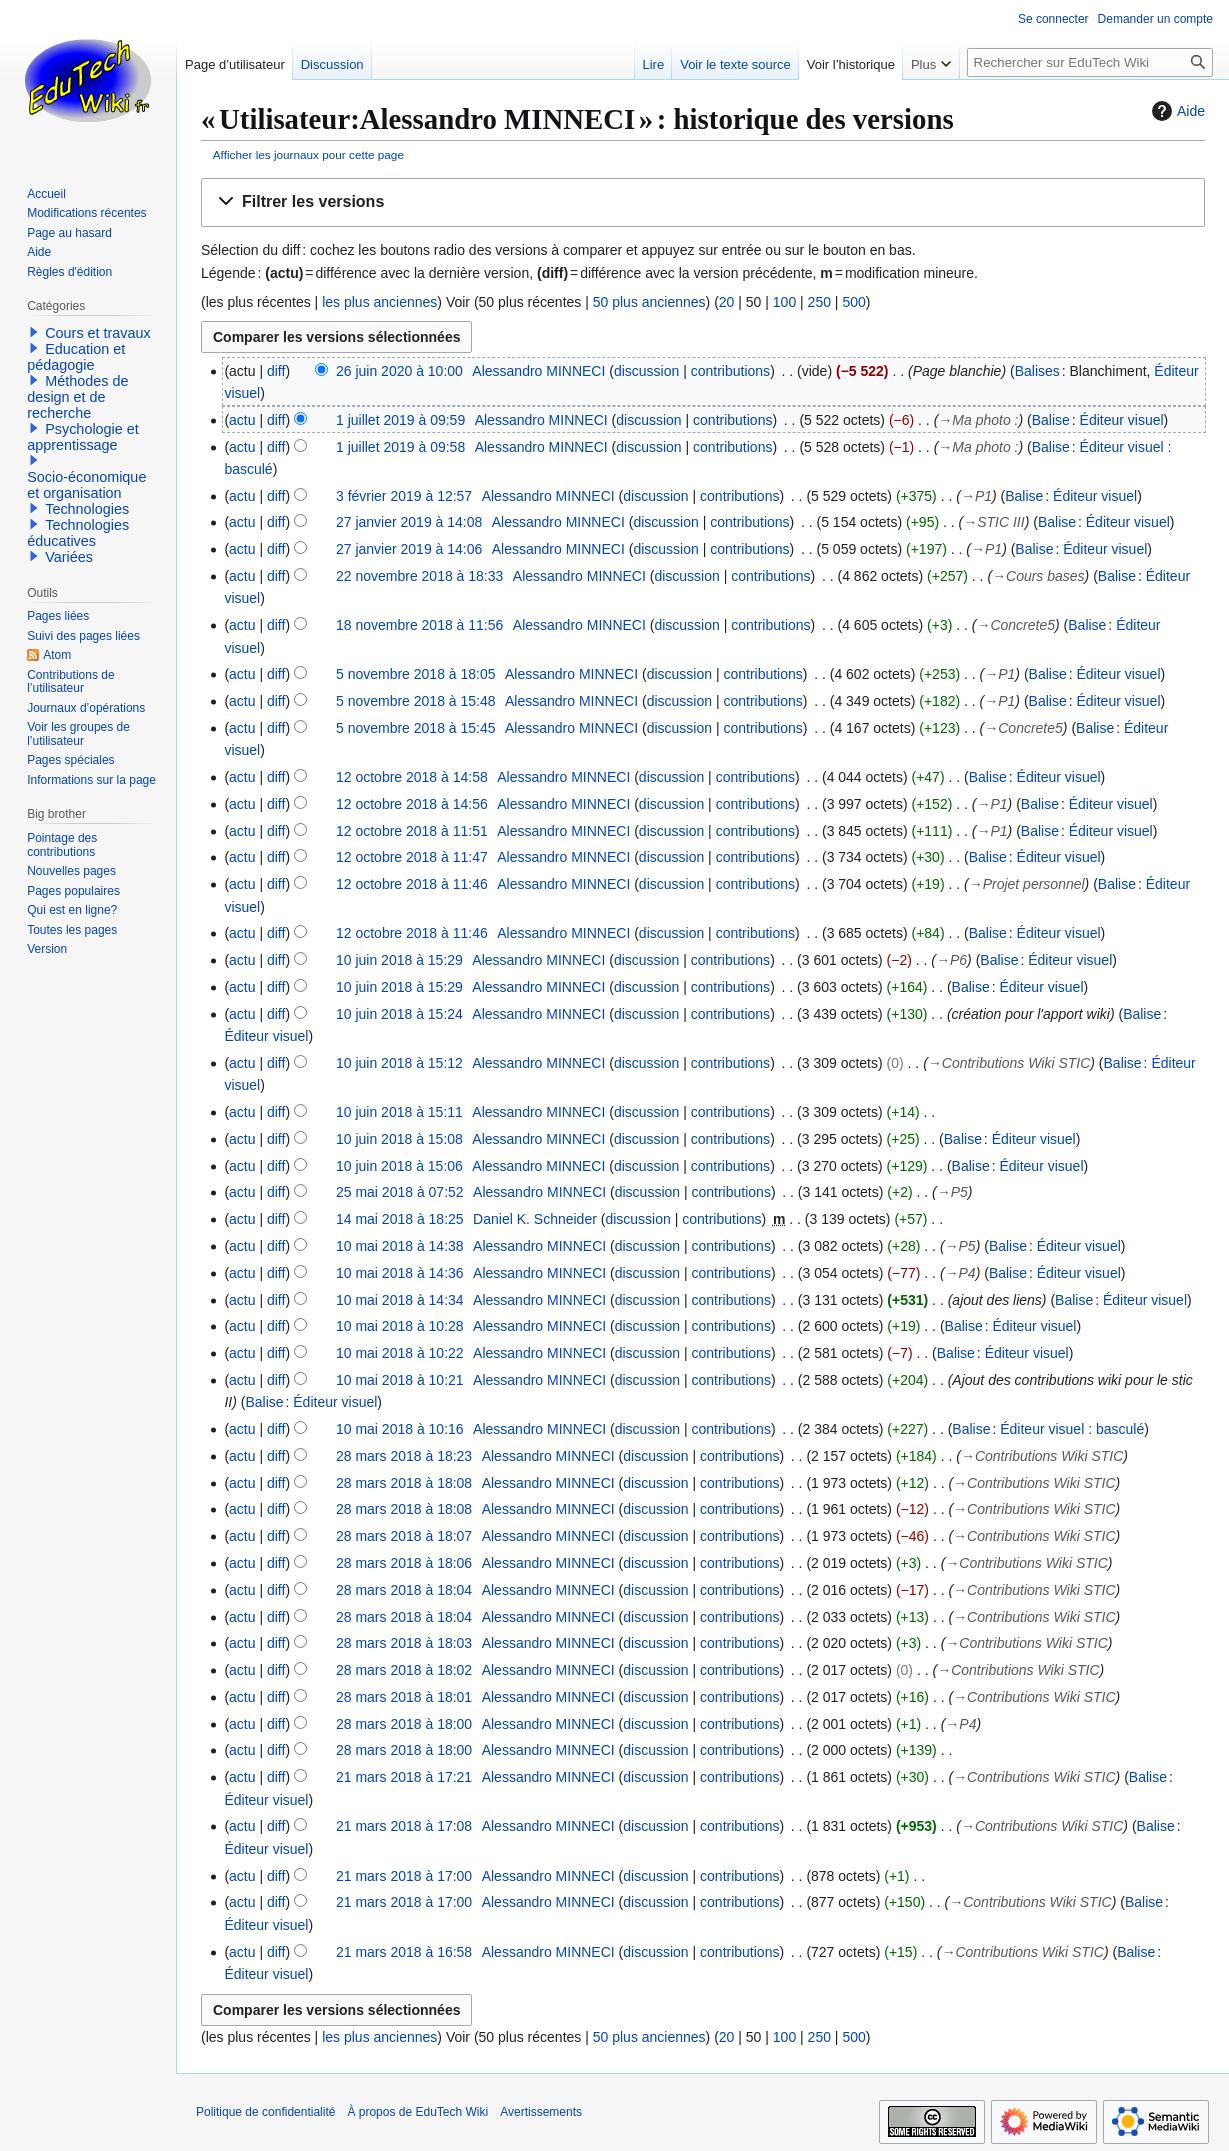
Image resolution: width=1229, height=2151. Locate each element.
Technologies (87, 509)
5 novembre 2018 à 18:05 (416, 674)
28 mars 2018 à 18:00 (404, 1724)
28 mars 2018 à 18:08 (404, 1483)
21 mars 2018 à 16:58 (404, 1952)
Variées (69, 557)
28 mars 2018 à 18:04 (404, 1590)
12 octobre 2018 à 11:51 (412, 831)
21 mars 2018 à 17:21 (404, 1777)
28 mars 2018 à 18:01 (404, 1697)
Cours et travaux (98, 333)
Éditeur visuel (1122, 420)
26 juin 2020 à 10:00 (399, 371)
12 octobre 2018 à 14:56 (412, 804)
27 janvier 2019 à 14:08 (409, 522)
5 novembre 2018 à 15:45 (416, 728)
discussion (646, 371)
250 (819, 302)
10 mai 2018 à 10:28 (400, 1326)
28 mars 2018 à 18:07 (404, 1536)
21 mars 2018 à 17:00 (404, 1876)
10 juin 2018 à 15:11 (399, 1112)
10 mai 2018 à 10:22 (400, 1353)
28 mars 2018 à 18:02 (404, 1670)
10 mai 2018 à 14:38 (400, 1246)
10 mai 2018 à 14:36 (400, 1273)
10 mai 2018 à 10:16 (400, 1429)
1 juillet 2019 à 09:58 (400, 447)
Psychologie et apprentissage (83, 437)
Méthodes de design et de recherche (77, 397)
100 (784, 302)
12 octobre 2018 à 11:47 (412, 857)
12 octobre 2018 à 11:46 (412, 884)
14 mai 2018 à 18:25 (400, 1219)
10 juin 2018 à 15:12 (399, 1063)
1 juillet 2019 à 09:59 (400, 420)
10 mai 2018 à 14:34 (400, 1300)
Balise (1051, 420)
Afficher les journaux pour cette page (308, 154)
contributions (730, 371)
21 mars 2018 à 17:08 (404, 1826)
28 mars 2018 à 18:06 (404, 1563)
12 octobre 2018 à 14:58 (412, 777)
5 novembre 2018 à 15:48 (416, 701)
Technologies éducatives (78, 533)
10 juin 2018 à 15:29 (399, 960)
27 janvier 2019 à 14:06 (409, 549)
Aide (1176, 111)
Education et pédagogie (76, 357)
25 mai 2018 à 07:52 (400, 1192)
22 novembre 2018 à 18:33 (419, 576)
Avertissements (541, 2112)
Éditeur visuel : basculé (1072, 1429)
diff (276, 371)
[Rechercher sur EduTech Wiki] (1090, 62)
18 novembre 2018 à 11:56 (419, 625)
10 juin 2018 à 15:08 (399, 1139)
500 (853, 302)
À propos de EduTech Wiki (417, 2112)
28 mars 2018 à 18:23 (404, 1456)
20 (727, 302)
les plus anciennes (379, 302)
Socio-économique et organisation (86, 485)
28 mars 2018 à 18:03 (404, 1643)
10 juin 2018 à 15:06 (399, 1166)
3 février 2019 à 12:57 (404, 496)
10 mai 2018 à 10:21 (400, 1380)
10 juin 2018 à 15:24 (399, 1014)
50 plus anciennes (649, 302)
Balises (1037, 371)
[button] (703, 202)
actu (242, 420)
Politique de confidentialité (265, 2112)
